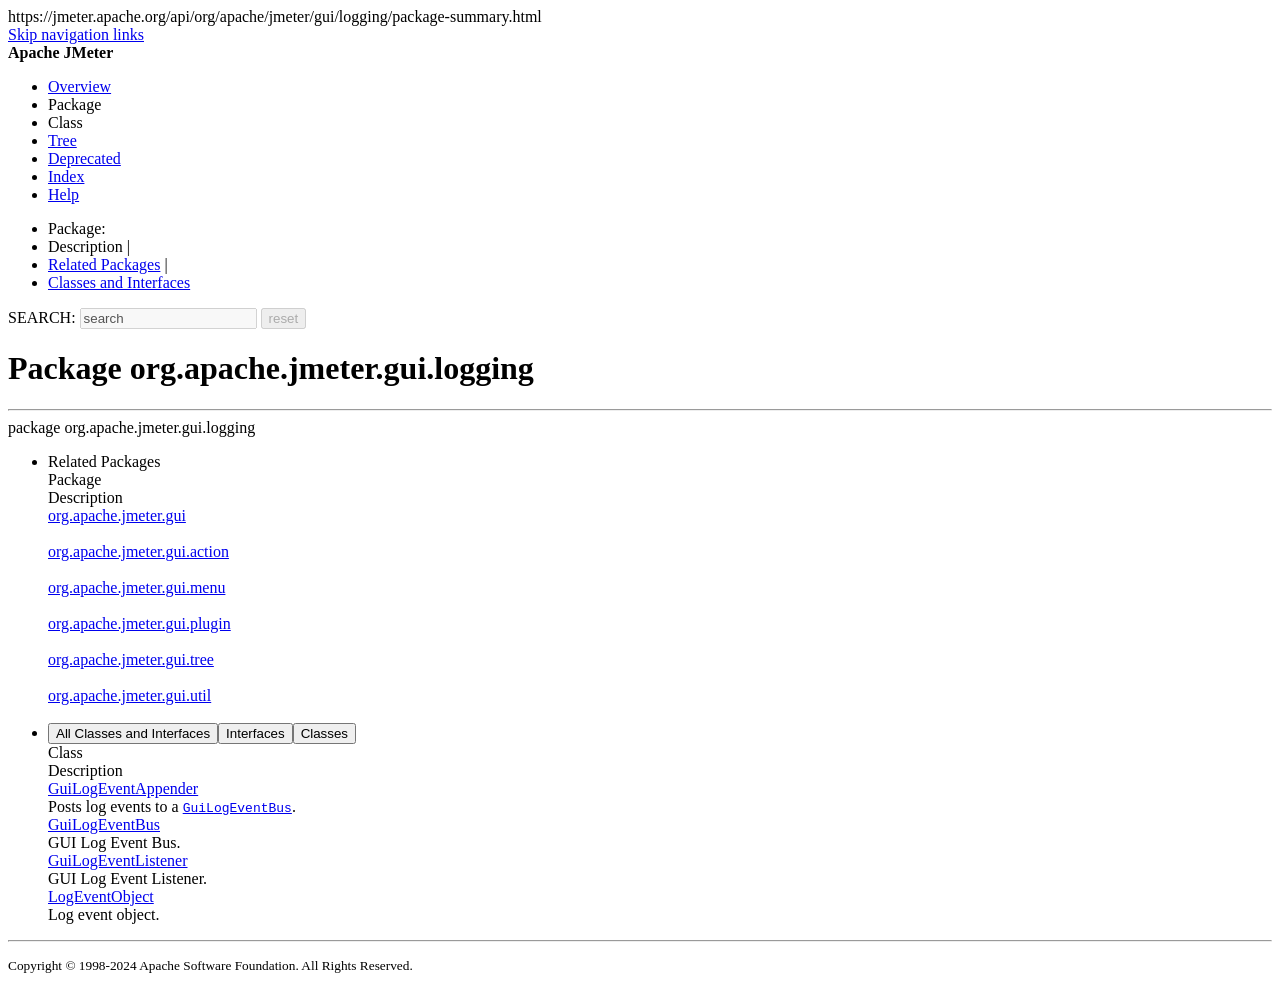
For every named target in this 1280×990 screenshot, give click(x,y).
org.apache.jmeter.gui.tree (131, 659)
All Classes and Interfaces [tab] (133, 733)
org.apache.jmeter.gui (117, 515)
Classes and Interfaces (119, 282)
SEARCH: (42, 317)
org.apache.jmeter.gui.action (138, 551)
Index (66, 176)
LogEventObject (101, 896)
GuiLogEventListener (118, 860)
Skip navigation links (76, 34)
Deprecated (84, 158)
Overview (79, 86)
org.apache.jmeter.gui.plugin (139, 623)
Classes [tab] (324, 733)
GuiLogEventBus (104, 824)
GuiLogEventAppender (123, 788)
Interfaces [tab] (255, 733)
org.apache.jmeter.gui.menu (136, 587)
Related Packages (104, 264)
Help (63, 194)
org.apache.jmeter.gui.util (129, 695)
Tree (62, 140)
